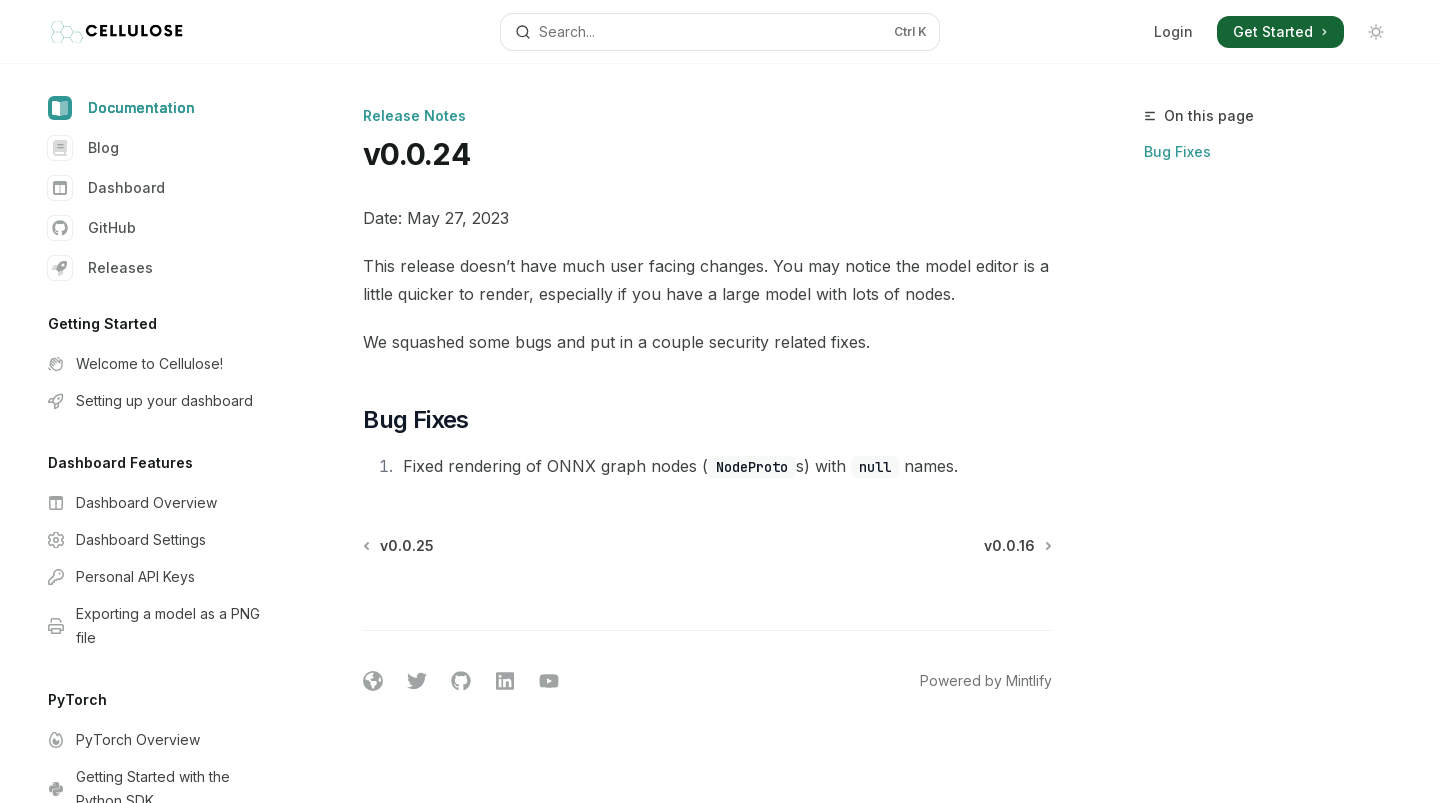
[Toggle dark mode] (1376, 32)
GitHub (92, 228)
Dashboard (106, 188)
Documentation (121, 108)
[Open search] (719, 32)
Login (1173, 31)
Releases (100, 268)
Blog (83, 148)
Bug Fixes (1177, 151)
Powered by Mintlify (986, 680)
